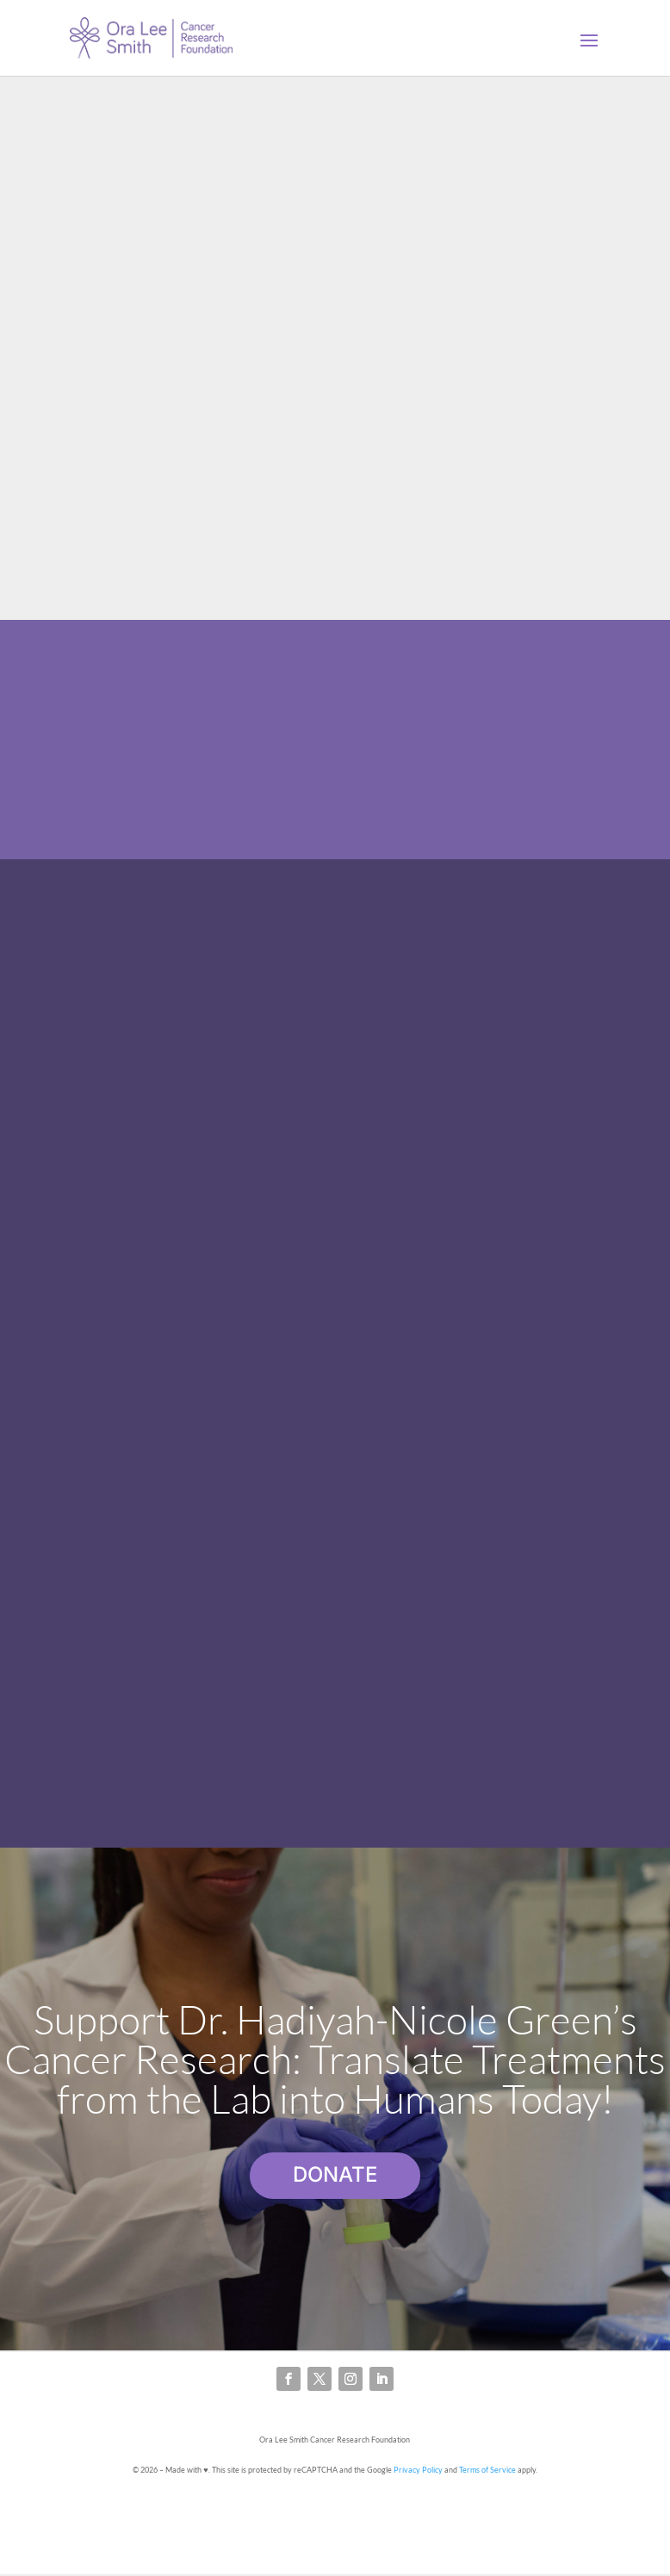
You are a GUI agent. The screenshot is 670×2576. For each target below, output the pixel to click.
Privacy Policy (418, 2469)
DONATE (335, 2174)
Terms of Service (487, 2469)
